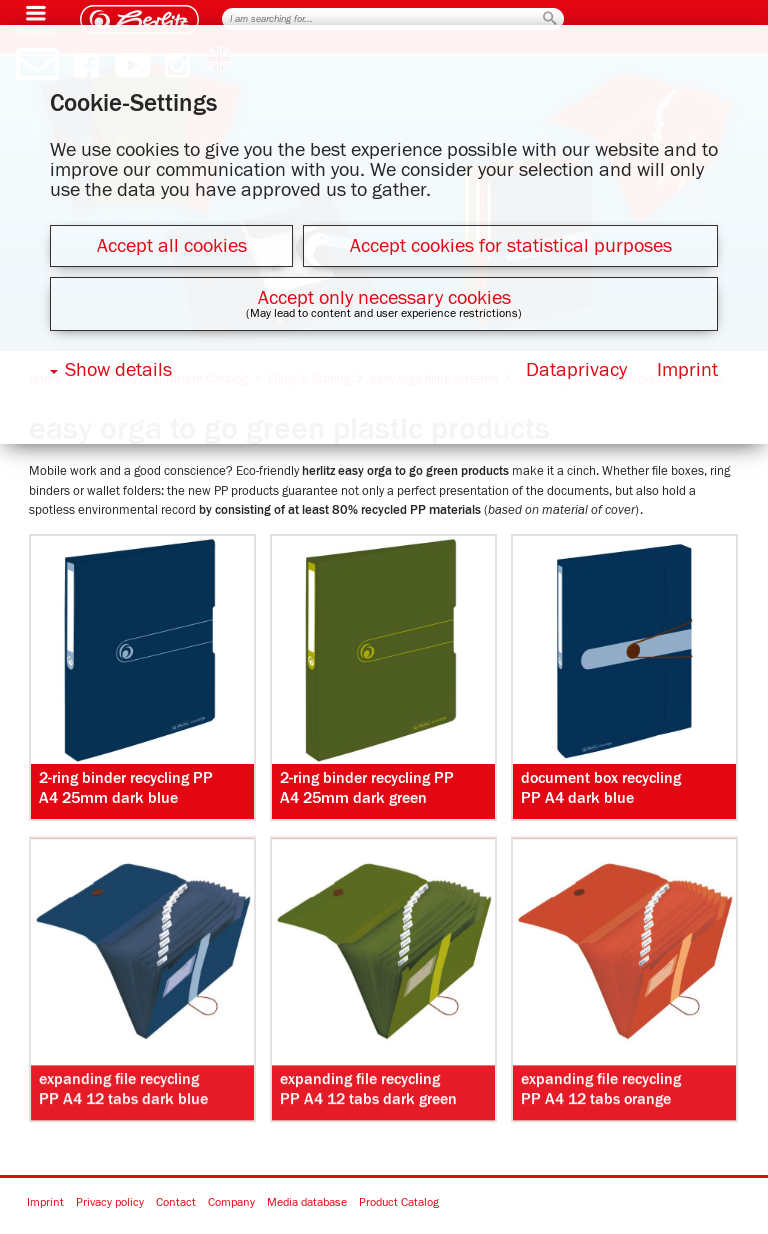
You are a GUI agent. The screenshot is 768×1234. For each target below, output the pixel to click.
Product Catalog (399, 1203)
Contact (176, 1203)
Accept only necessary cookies (384, 298)
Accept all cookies (172, 246)
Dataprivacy (576, 370)
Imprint (45, 1203)
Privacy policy (110, 1203)
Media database (307, 1203)
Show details (118, 370)
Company (231, 1203)
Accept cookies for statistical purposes (511, 246)
